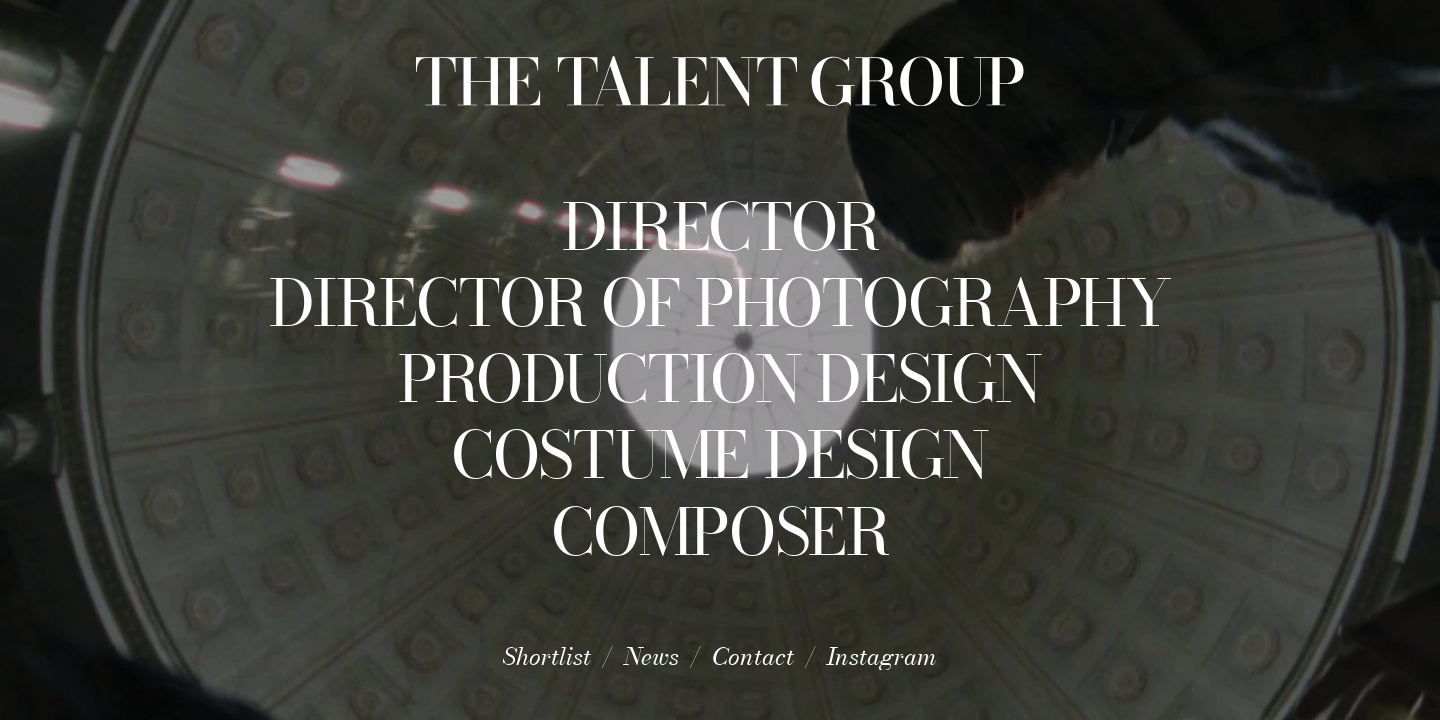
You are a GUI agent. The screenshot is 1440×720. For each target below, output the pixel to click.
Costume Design (720, 455)
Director (720, 227)
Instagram (882, 656)
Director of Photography (719, 303)
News (651, 656)
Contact (753, 656)
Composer (720, 532)
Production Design (719, 379)
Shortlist (547, 656)
